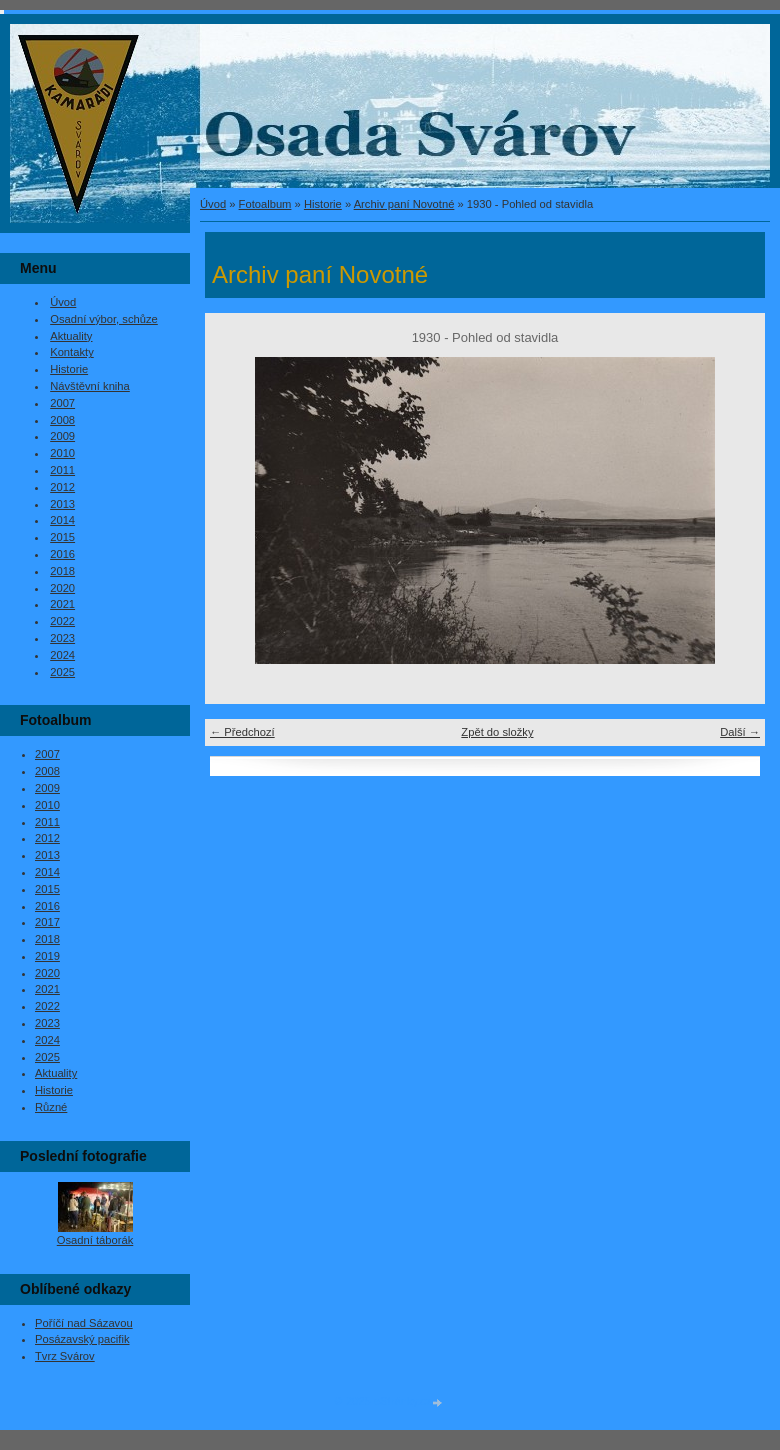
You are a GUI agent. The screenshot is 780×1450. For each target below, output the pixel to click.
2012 (62, 487)
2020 (62, 588)
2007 (62, 403)
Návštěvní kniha (90, 386)
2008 (62, 420)
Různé (51, 1107)
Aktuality (71, 336)
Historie (323, 204)
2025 (62, 672)
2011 (62, 470)
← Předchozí (242, 732)
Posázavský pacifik (82, 1339)
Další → (740, 732)
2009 (62, 436)
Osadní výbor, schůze (104, 319)
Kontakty (72, 352)
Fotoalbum (265, 204)
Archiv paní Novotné (404, 204)
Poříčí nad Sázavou (84, 1323)
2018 (62, 571)
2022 (62, 621)
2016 (62, 554)
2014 (62, 520)
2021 (62, 604)
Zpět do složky (497, 732)
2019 (47, 956)
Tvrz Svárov (65, 1356)
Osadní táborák (95, 1240)
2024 (62, 655)
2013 (62, 504)
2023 (62, 638)
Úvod (213, 204)
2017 (47, 922)
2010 (62, 453)
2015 (62, 537)
